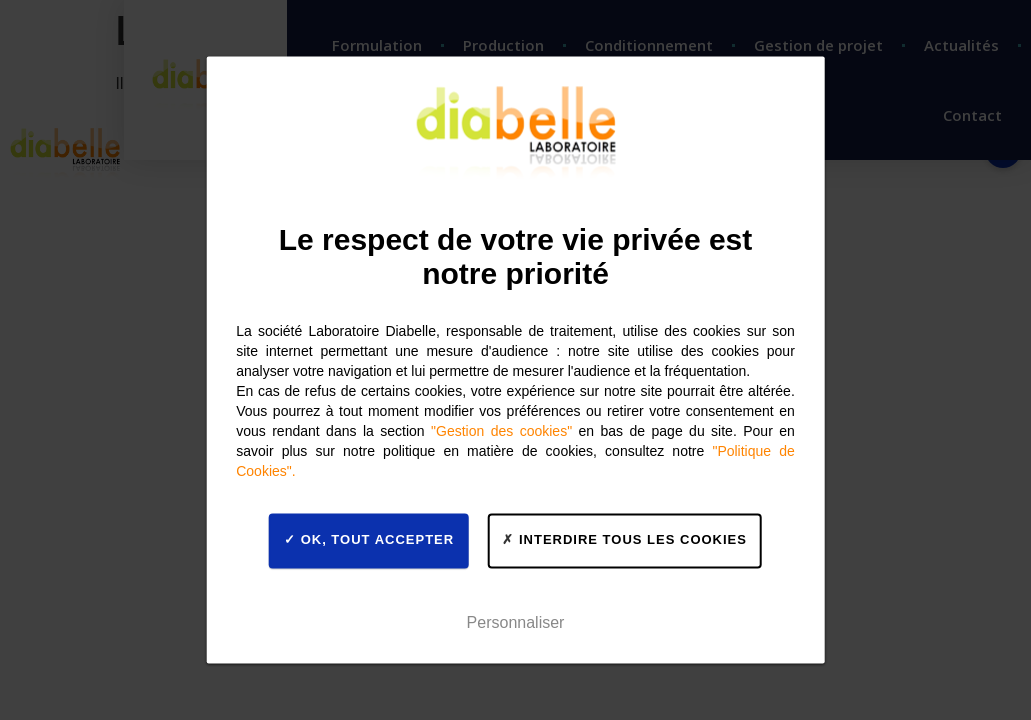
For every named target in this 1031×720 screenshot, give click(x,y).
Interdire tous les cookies (624, 539)
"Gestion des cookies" (501, 431)
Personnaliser (516, 622)
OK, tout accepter (369, 539)
